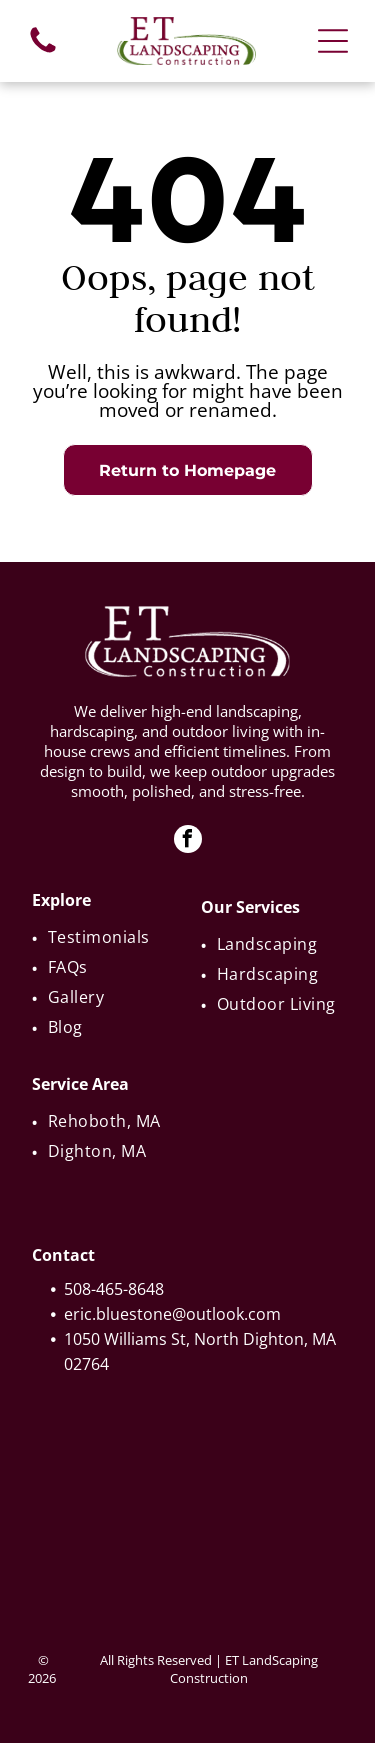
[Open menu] (333, 41)
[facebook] (188, 841)
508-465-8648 (114, 1289)
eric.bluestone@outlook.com (172, 1314)
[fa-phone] (43, 51)
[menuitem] (105, 937)
